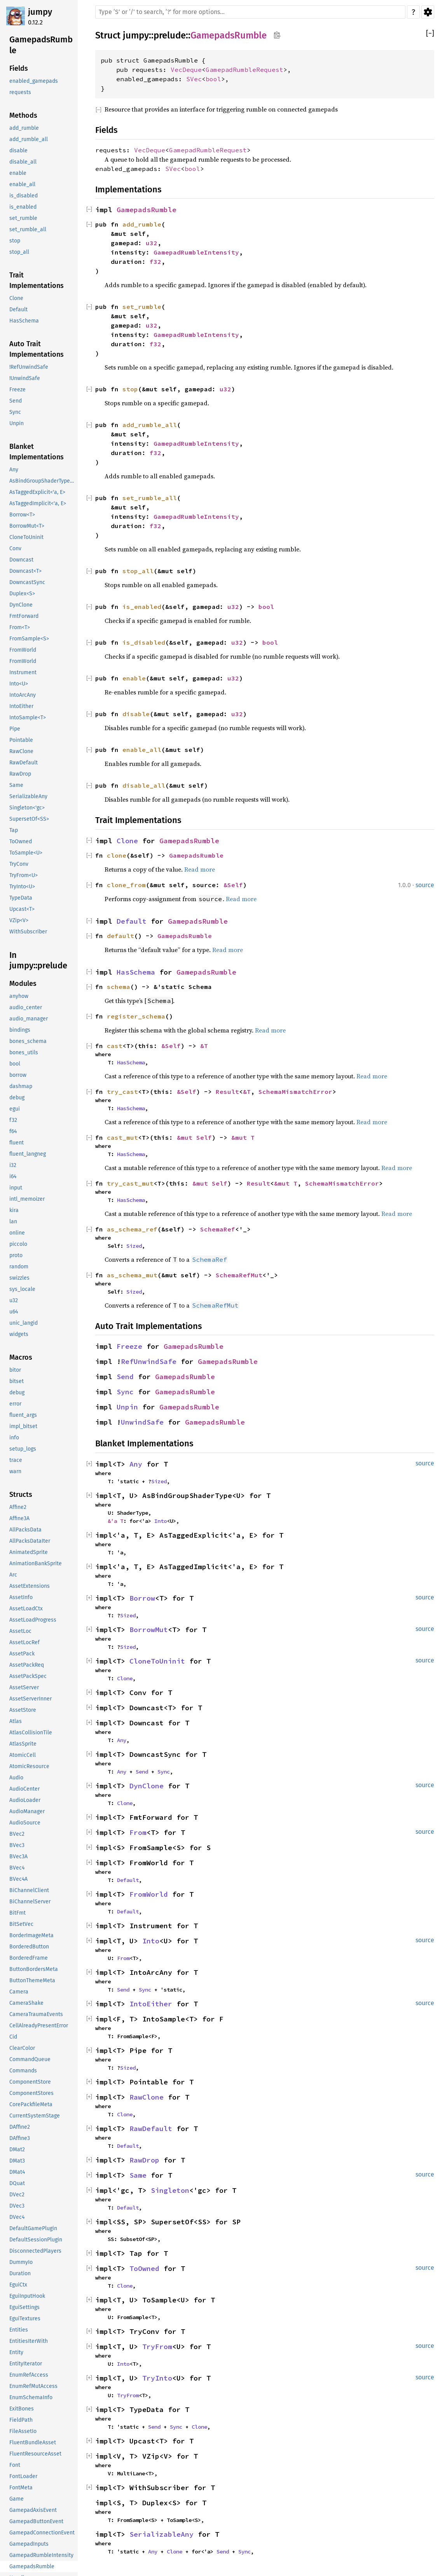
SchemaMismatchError (295, 1091)
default (120, 936)
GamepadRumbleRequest (244, 69)
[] (430, 34)
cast (114, 1046)
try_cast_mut (130, 1183)
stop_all (138, 571)
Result (227, 1091)
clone (116, 855)
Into (160, 1520)
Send (125, 1376)
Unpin (127, 1406)
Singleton (170, 2190)
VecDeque (186, 69)
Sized (134, 1245)
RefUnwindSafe (148, 1361)
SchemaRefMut (239, 1275)
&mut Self (194, 1137)
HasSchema (136, 972)
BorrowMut (148, 1629)
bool (213, 79)
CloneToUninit (157, 1661)
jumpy (40, 12)
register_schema (136, 1016)
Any (135, 1464)
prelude (170, 35)
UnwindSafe (142, 1422)
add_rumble (141, 224)
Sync (125, 1391)
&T (204, 1046)
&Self (233, 885)
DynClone (146, 1785)
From (138, 1832)
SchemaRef (217, 1229)
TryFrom (157, 2346)
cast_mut (122, 1137)
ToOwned (144, 2268)
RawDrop (144, 2160)
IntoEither (150, 2003)
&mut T (243, 1137)
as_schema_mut (132, 1275)
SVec (194, 79)
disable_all (143, 785)
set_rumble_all (149, 498)
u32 (151, 243)
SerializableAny (161, 2534)
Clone (127, 840)
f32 (155, 261)
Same (138, 2175)
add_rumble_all (149, 425)
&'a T (115, 1520)
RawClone (146, 2097)
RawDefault (150, 2128)
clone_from (126, 885)
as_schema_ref (132, 1229)
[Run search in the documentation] (250, 12)
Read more (199, 869)
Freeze (129, 1346)
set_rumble (141, 306)
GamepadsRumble (228, 35)
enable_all (141, 749)
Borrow (142, 1598)
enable (134, 678)
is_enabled (141, 606)
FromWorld (148, 1894)
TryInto (157, 2378)
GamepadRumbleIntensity (196, 252)
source (425, 885)
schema (118, 987)
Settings (427, 12)
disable (136, 714)
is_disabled (143, 642)
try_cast (122, 1091)
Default (132, 921)
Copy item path (277, 35)
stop (130, 389)
